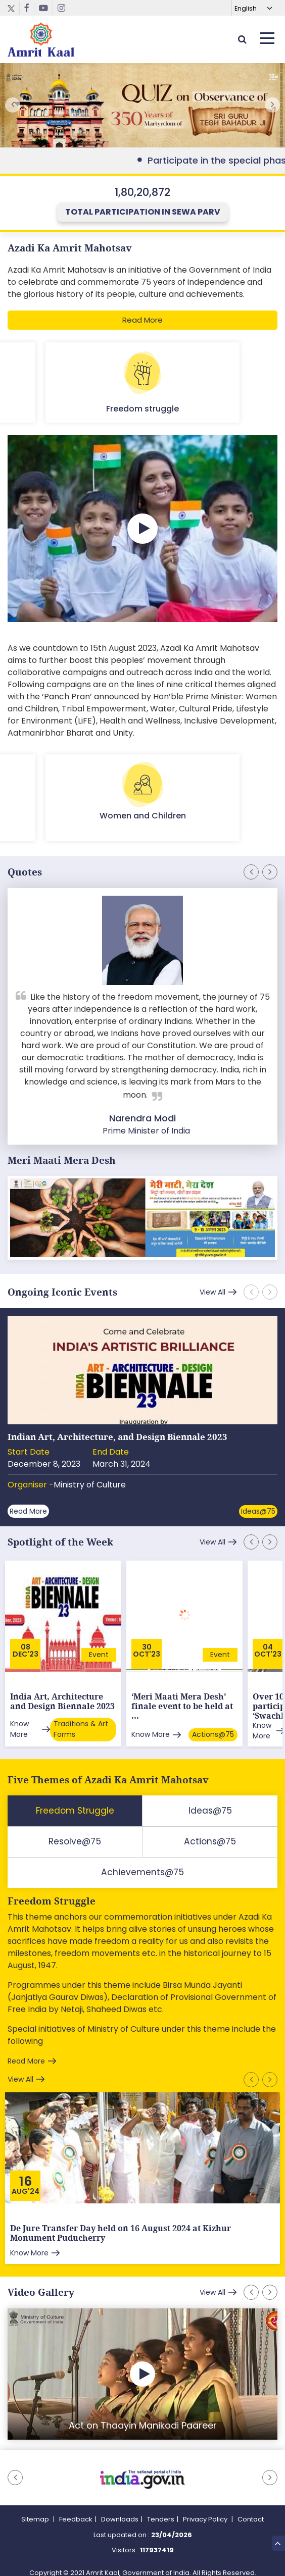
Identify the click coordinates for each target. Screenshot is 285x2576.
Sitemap (36, 2510)
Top (277, 2543)
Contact (251, 2510)
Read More (142, 320)
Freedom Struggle (52, 1892)
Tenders (160, 2510)
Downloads (119, 2510)
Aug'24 (25, 2182)
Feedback (75, 2510)
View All (211, 1292)
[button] (272, 105)
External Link (142, 105)
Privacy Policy (206, 2510)
